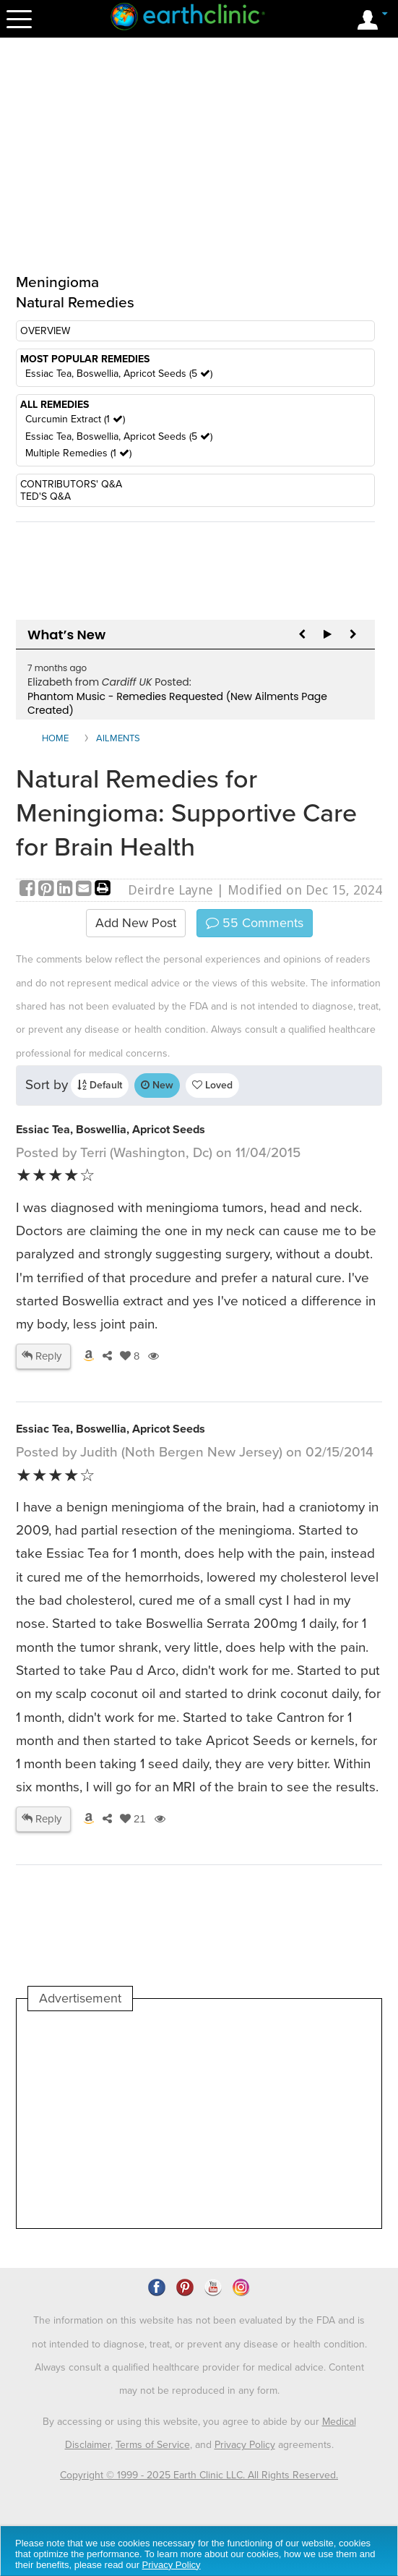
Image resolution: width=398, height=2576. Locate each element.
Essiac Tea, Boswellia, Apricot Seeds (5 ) (118, 373)
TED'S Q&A (45, 496)
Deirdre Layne (170, 889)
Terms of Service (153, 2445)
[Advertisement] (148, 2119)
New (157, 1085)
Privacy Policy (245, 2445)
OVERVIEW (45, 331)
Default (99, 1085)
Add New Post (135, 923)
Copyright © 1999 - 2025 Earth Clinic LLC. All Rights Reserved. (199, 2475)
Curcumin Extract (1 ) (75, 419)
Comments (254, 923)
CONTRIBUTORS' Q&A (71, 484)
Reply (41, 1355)
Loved (212, 1085)
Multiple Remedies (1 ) (78, 453)
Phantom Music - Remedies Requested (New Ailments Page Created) (177, 703)
